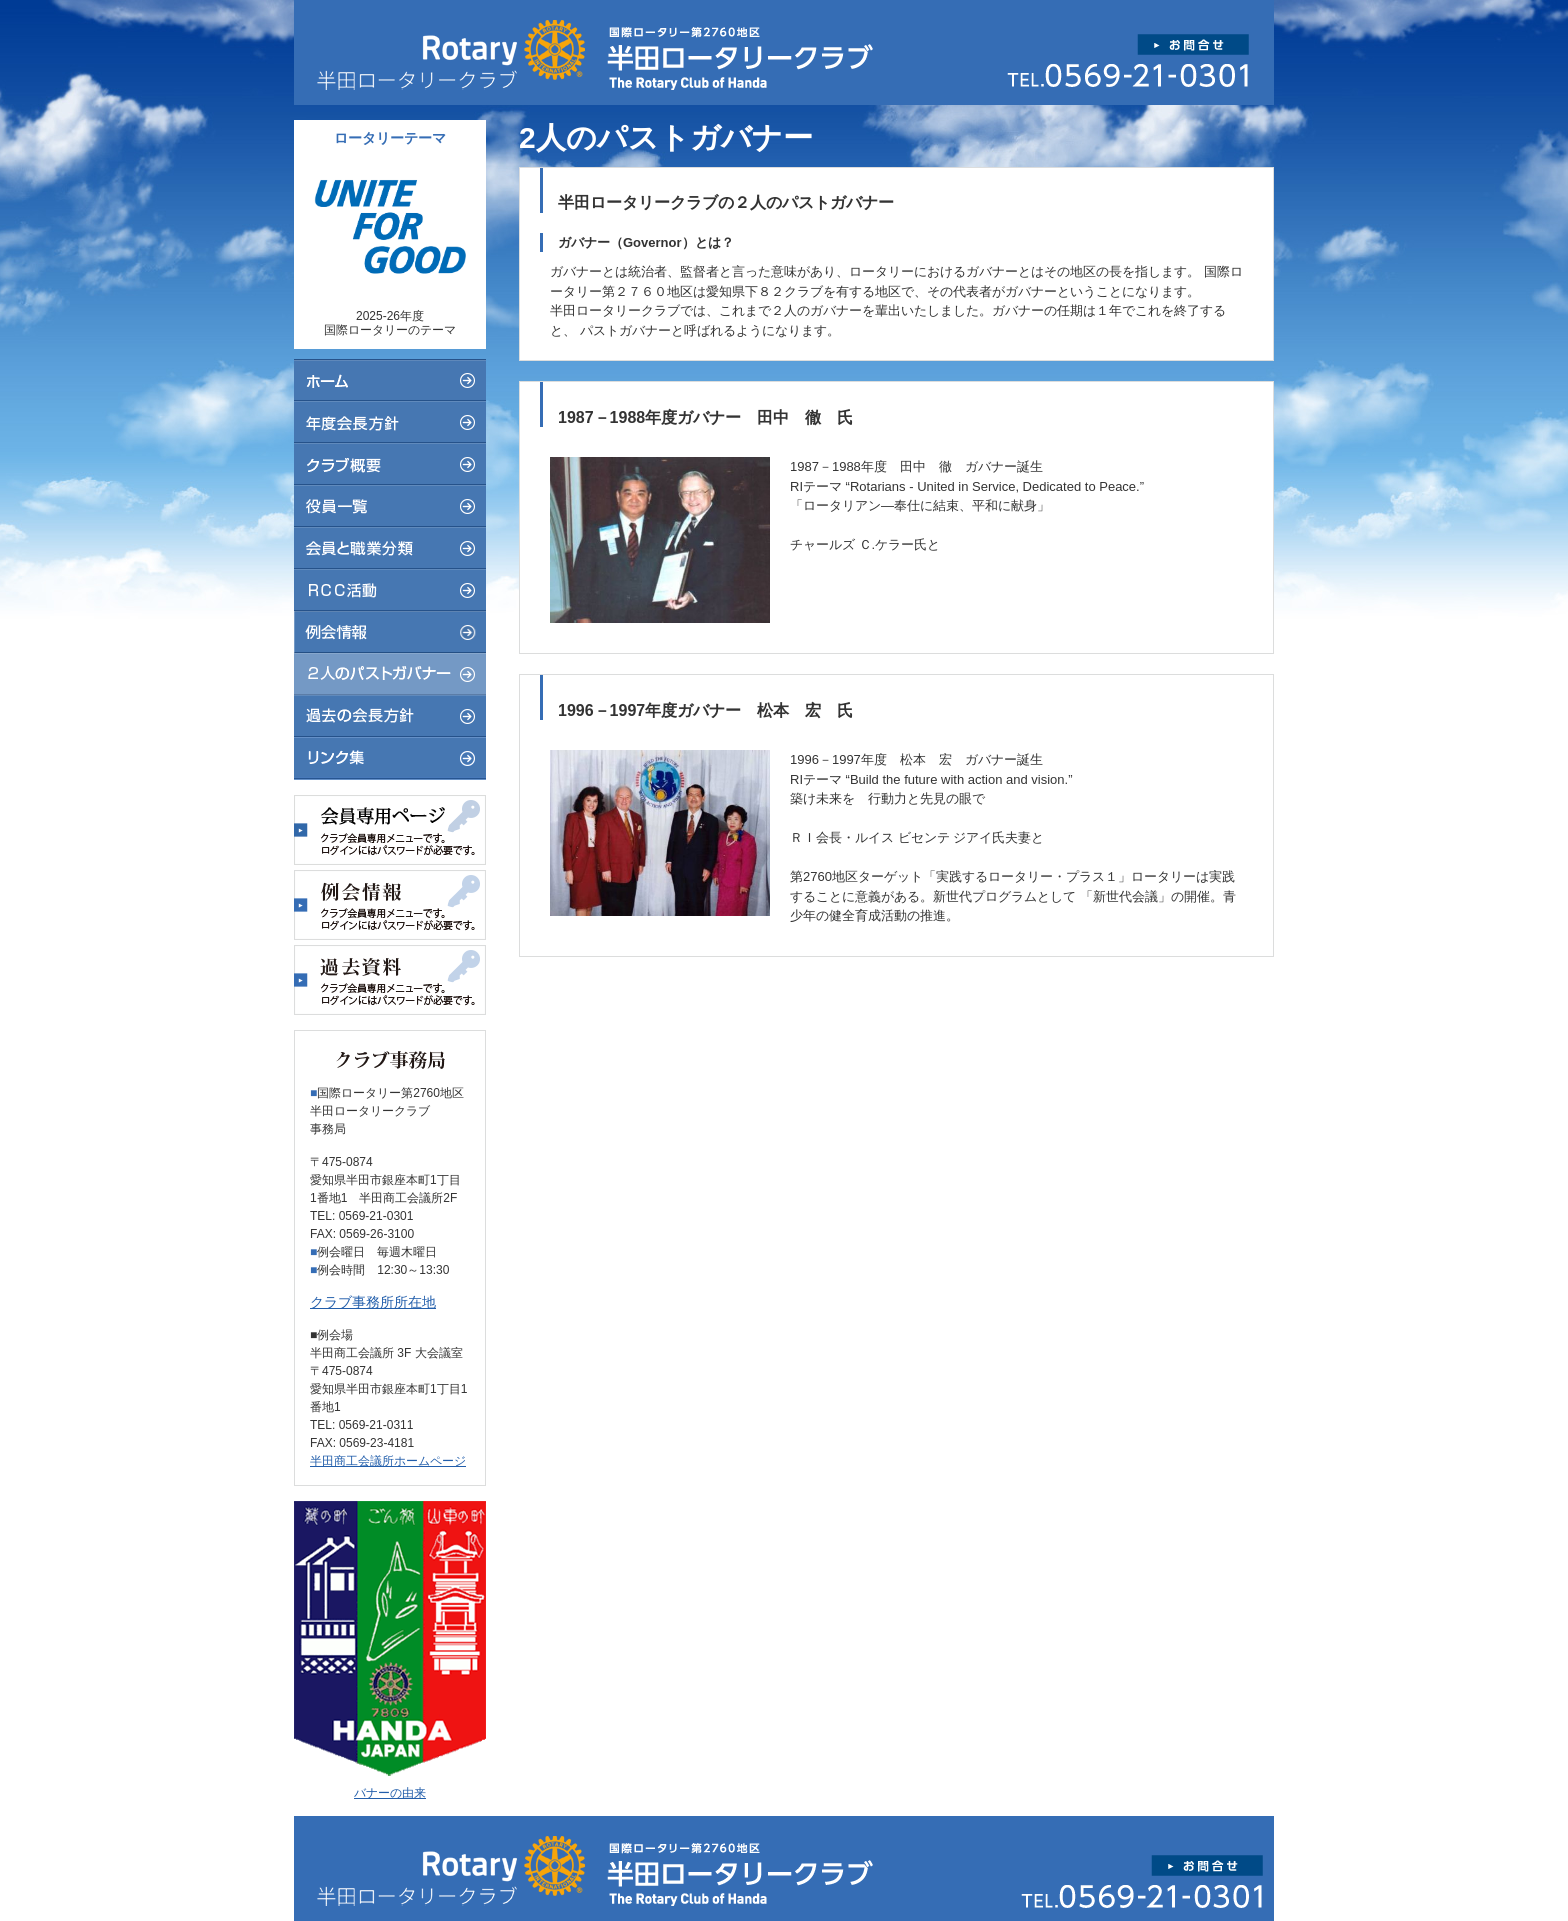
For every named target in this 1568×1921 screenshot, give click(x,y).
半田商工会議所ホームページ (388, 1461)
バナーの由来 (390, 1793)
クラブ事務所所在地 (373, 1302)
